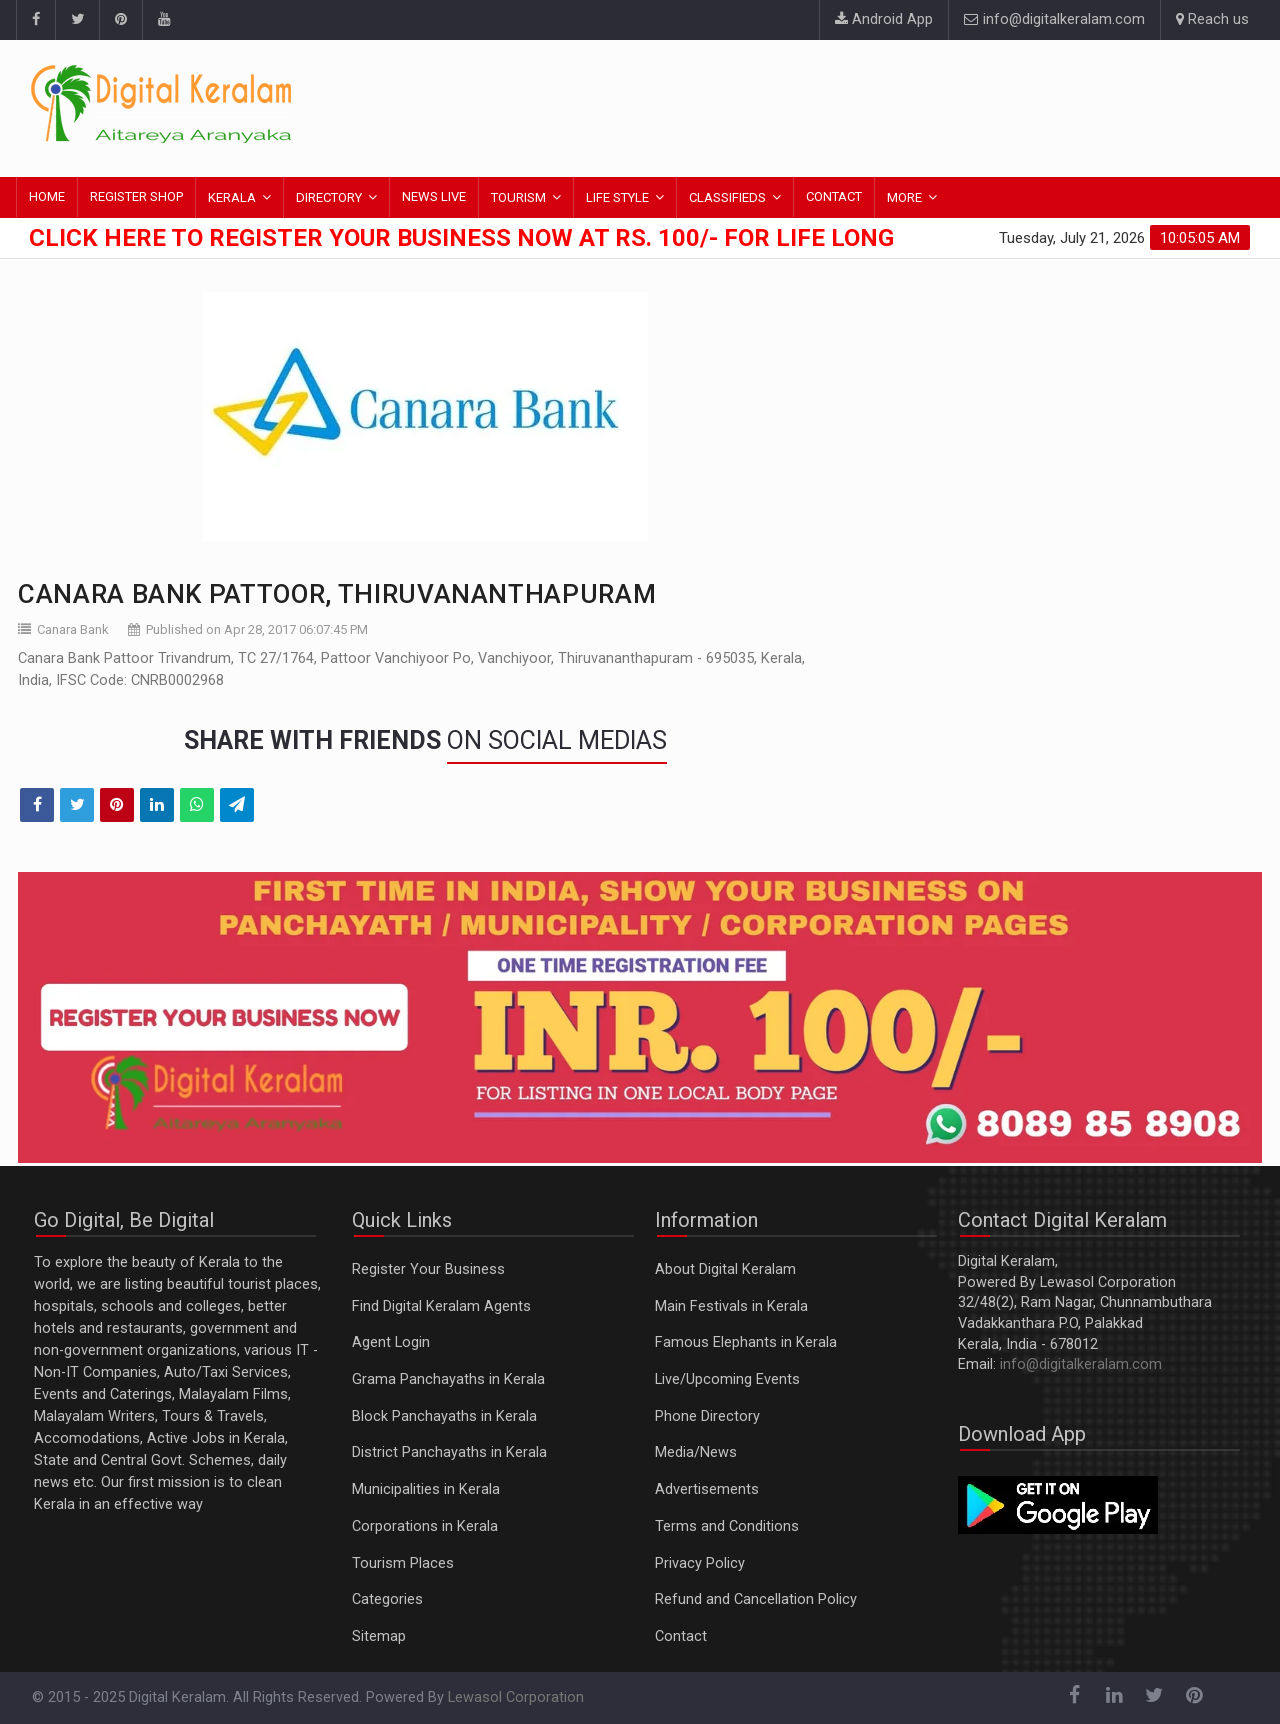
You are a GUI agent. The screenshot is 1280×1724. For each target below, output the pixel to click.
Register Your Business (428, 1269)
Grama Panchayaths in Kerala (448, 1379)
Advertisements (707, 1489)
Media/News (696, 1452)
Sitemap (379, 1636)
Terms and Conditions (727, 1526)
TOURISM (518, 197)
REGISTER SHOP (136, 196)
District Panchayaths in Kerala (449, 1452)
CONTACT (834, 196)
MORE (904, 197)
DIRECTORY (329, 197)
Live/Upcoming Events (727, 1379)
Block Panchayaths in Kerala (444, 1416)
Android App (884, 19)
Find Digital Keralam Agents (441, 1306)
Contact (681, 1636)
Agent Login (391, 1342)
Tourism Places (403, 1563)
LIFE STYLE (617, 197)
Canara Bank (73, 629)
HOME (47, 196)
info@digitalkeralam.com (1054, 19)
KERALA (232, 197)
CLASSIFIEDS (727, 197)
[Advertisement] (885, 105)
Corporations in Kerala (425, 1526)
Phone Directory (707, 1416)
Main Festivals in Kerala (731, 1306)
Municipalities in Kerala (426, 1489)
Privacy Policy (700, 1563)
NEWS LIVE (434, 196)
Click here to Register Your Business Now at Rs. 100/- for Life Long (461, 238)
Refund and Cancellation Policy (756, 1599)
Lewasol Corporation (516, 1697)
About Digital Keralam (725, 1269)
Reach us (1212, 19)
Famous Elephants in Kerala (746, 1342)
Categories (387, 1599)
